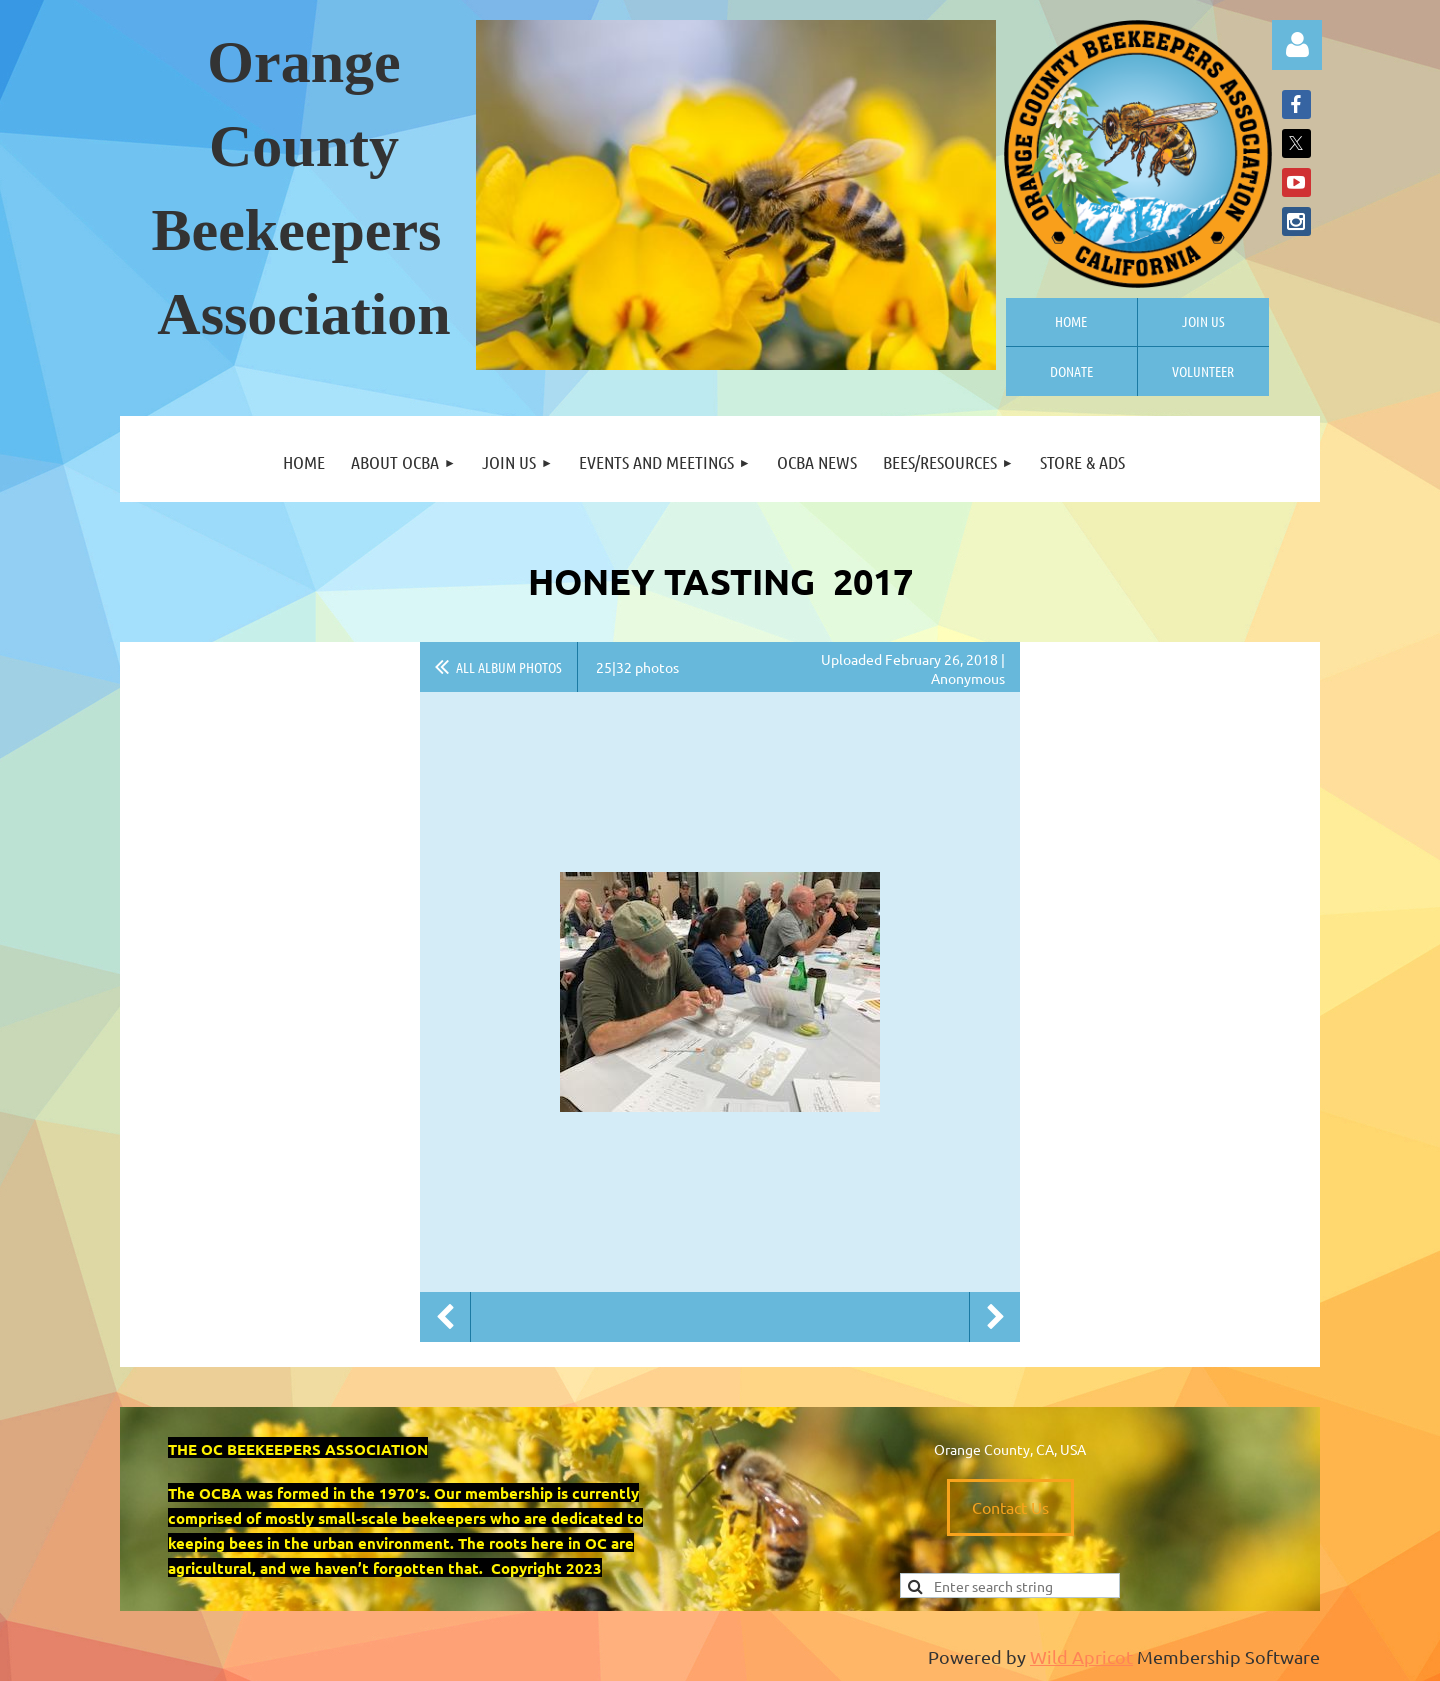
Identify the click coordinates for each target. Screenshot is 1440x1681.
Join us (1203, 321)
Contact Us (1010, 1507)
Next (995, 1317)
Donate (1071, 371)
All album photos (509, 667)
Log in (1297, 45)
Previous (445, 1317)
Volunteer (1203, 371)
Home (1071, 321)
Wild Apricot (1081, 1656)
